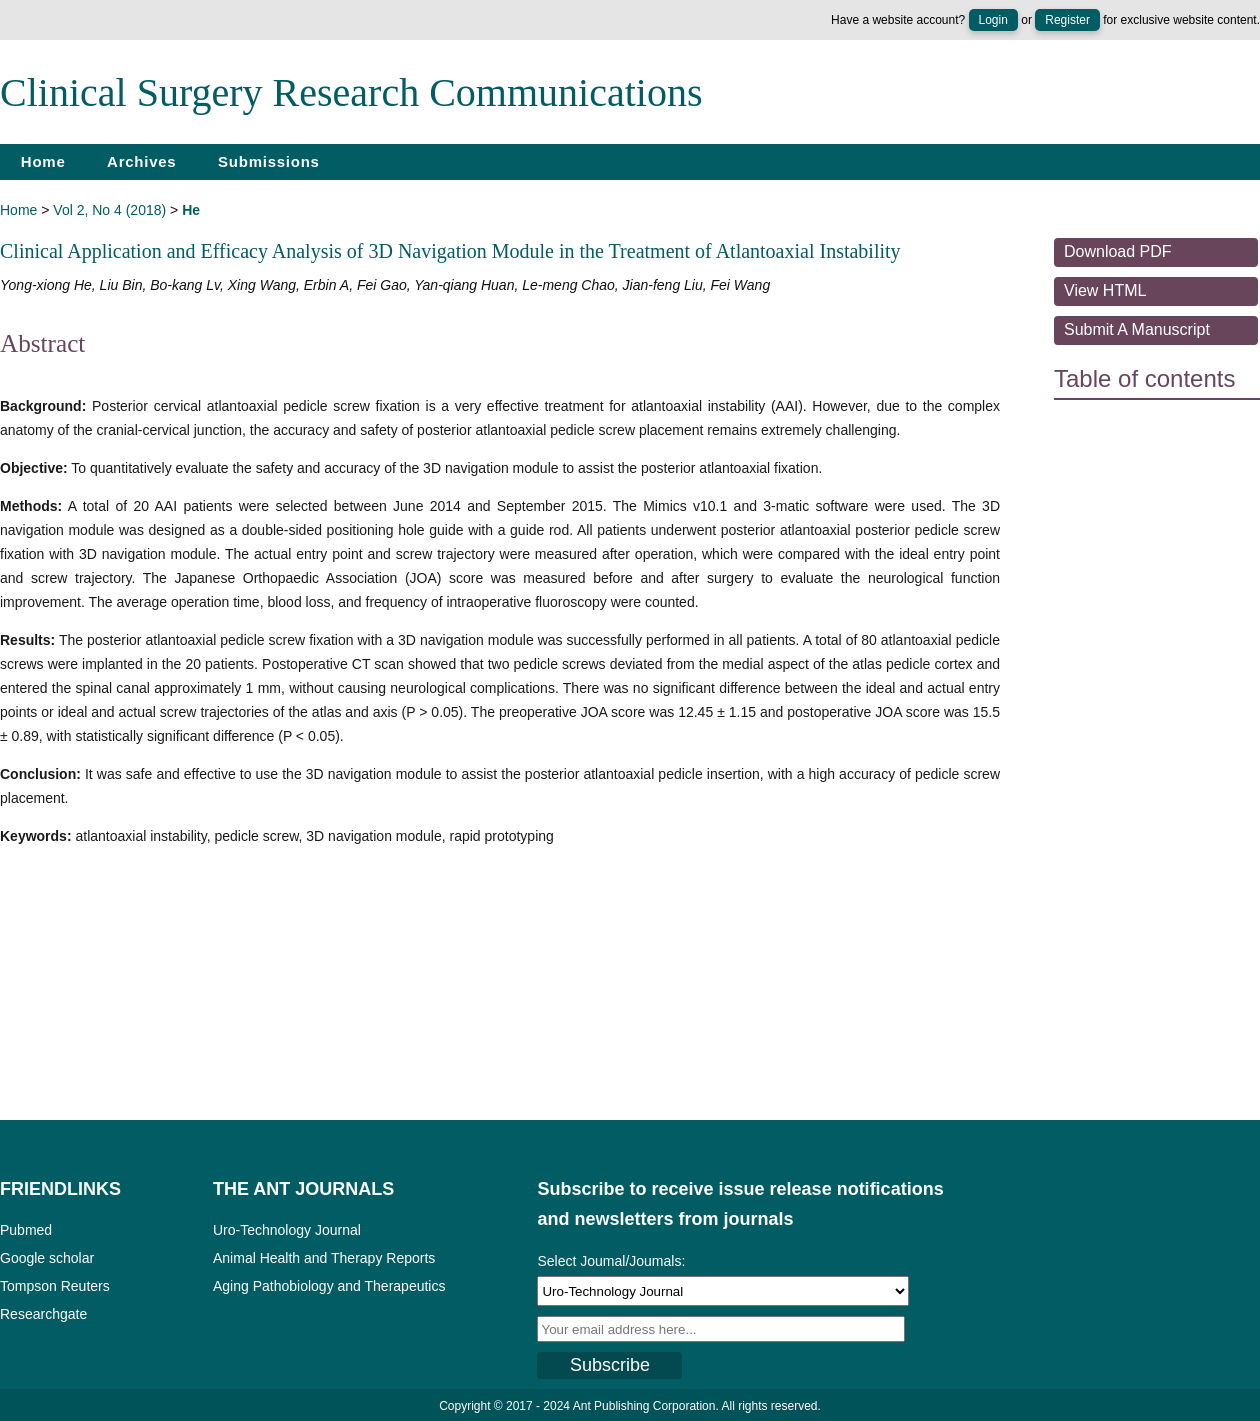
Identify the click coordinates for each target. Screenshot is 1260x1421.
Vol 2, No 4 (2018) (109, 210)
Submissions (269, 161)
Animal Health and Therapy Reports (324, 1258)
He (191, 210)
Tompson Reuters (55, 1286)
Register (1067, 20)
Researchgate (43, 1314)
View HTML (1105, 290)
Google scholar (47, 1258)
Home (43, 161)
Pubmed (26, 1230)
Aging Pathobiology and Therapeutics (329, 1286)
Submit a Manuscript (1137, 329)
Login (993, 20)
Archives (141, 161)
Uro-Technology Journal (287, 1230)
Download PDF (1118, 251)
